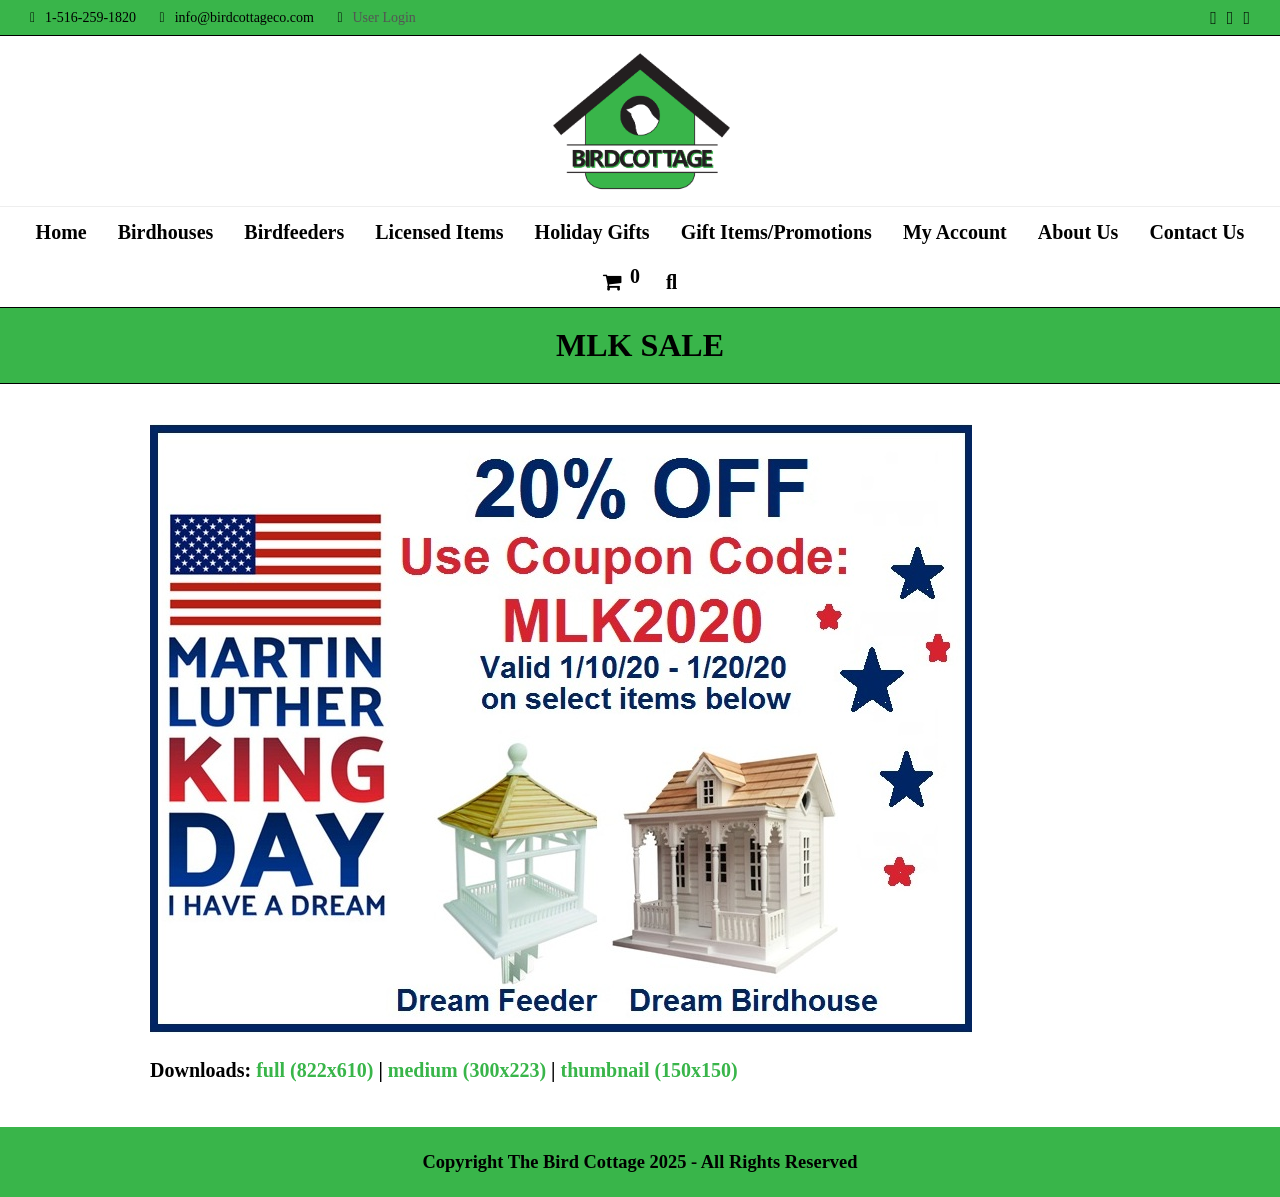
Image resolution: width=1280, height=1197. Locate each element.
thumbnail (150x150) (649, 1070)
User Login (383, 17)
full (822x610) (314, 1070)
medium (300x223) (467, 1070)
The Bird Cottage (576, 1162)
